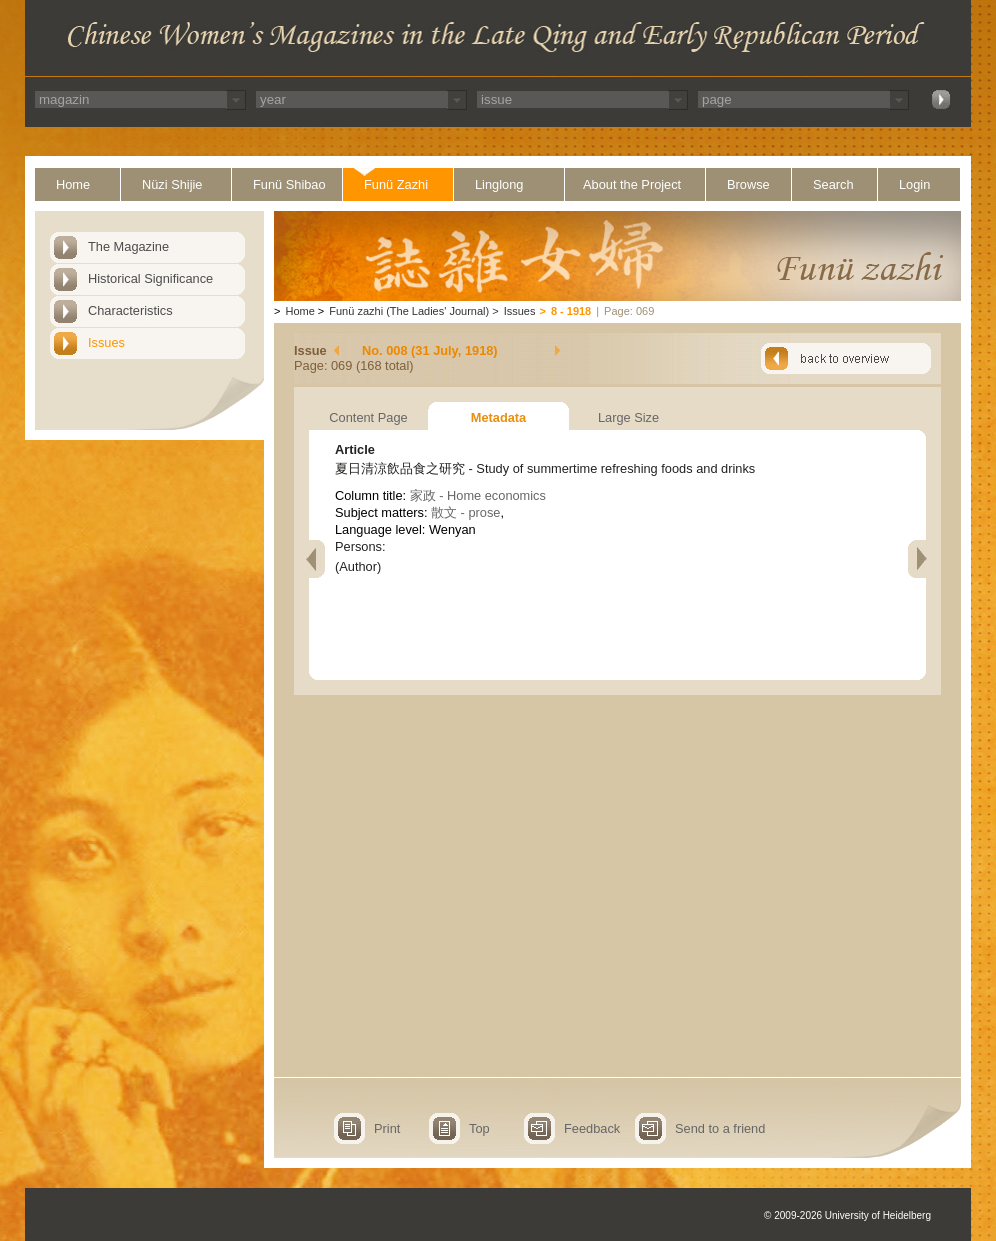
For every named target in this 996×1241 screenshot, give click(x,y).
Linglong (499, 184)
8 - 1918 (571, 311)
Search (833, 184)
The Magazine (128, 246)
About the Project (632, 184)
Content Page (368, 417)
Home (73, 184)
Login (914, 184)
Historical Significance (150, 278)
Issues (106, 342)
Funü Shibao (289, 184)
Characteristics (130, 310)
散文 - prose (465, 512)
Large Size (628, 417)
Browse (748, 184)
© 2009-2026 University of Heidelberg (847, 1215)
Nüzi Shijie (172, 184)
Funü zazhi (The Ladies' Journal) (409, 311)
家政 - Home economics (478, 495)
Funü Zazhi (396, 184)
